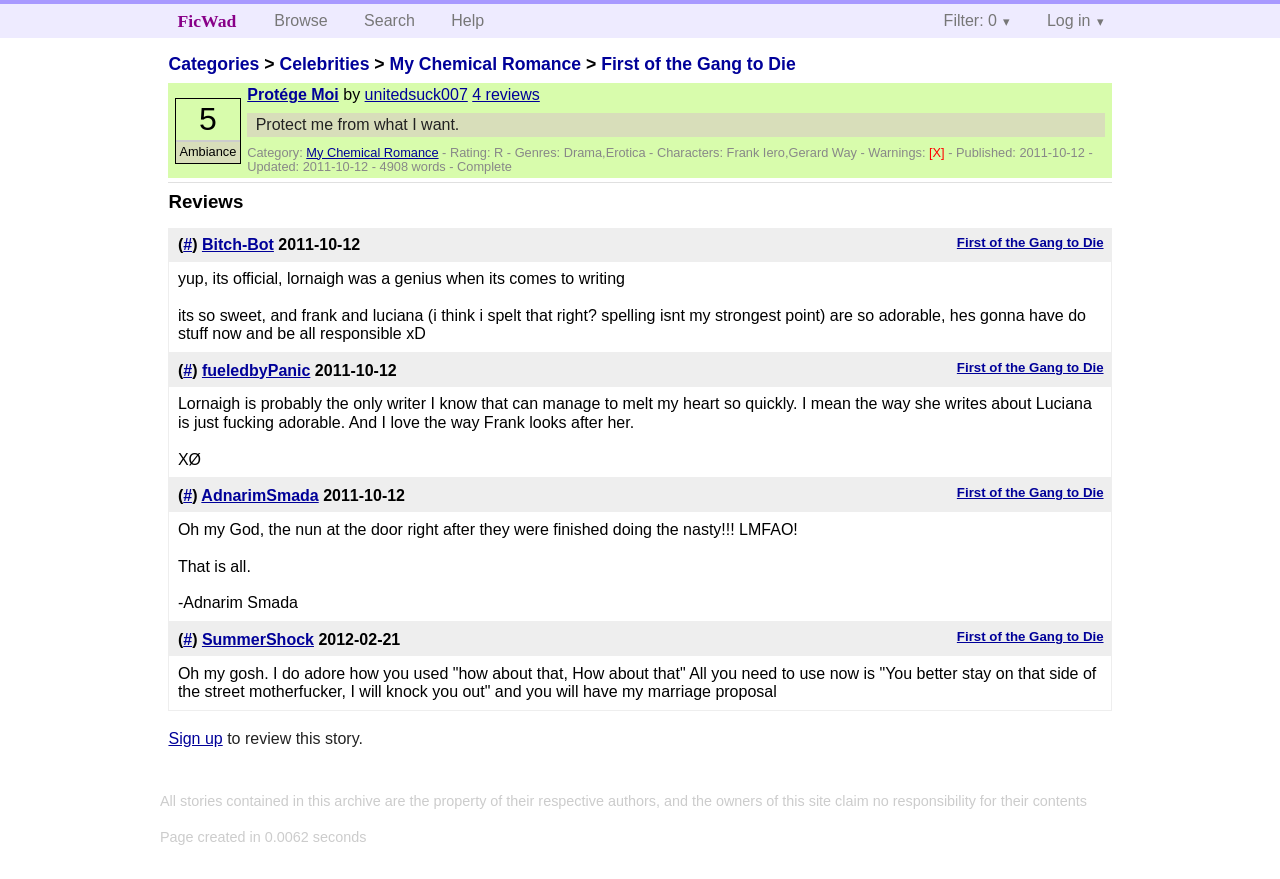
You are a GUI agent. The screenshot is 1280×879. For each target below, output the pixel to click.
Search (389, 20)
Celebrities (324, 64)
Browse (300, 20)
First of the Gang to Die (698, 64)
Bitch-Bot (238, 244)
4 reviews (506, 94)
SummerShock (258, 639)
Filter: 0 (970, 20)
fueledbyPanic (256, 370)
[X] (938, 152)
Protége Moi (293, 94)
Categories (213, 64)
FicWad (207, 21)
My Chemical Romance (485, 64)
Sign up (195, 738)
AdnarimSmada (259, 495)
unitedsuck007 (416, 94)
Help (467, 20)
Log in (1069, 20)
